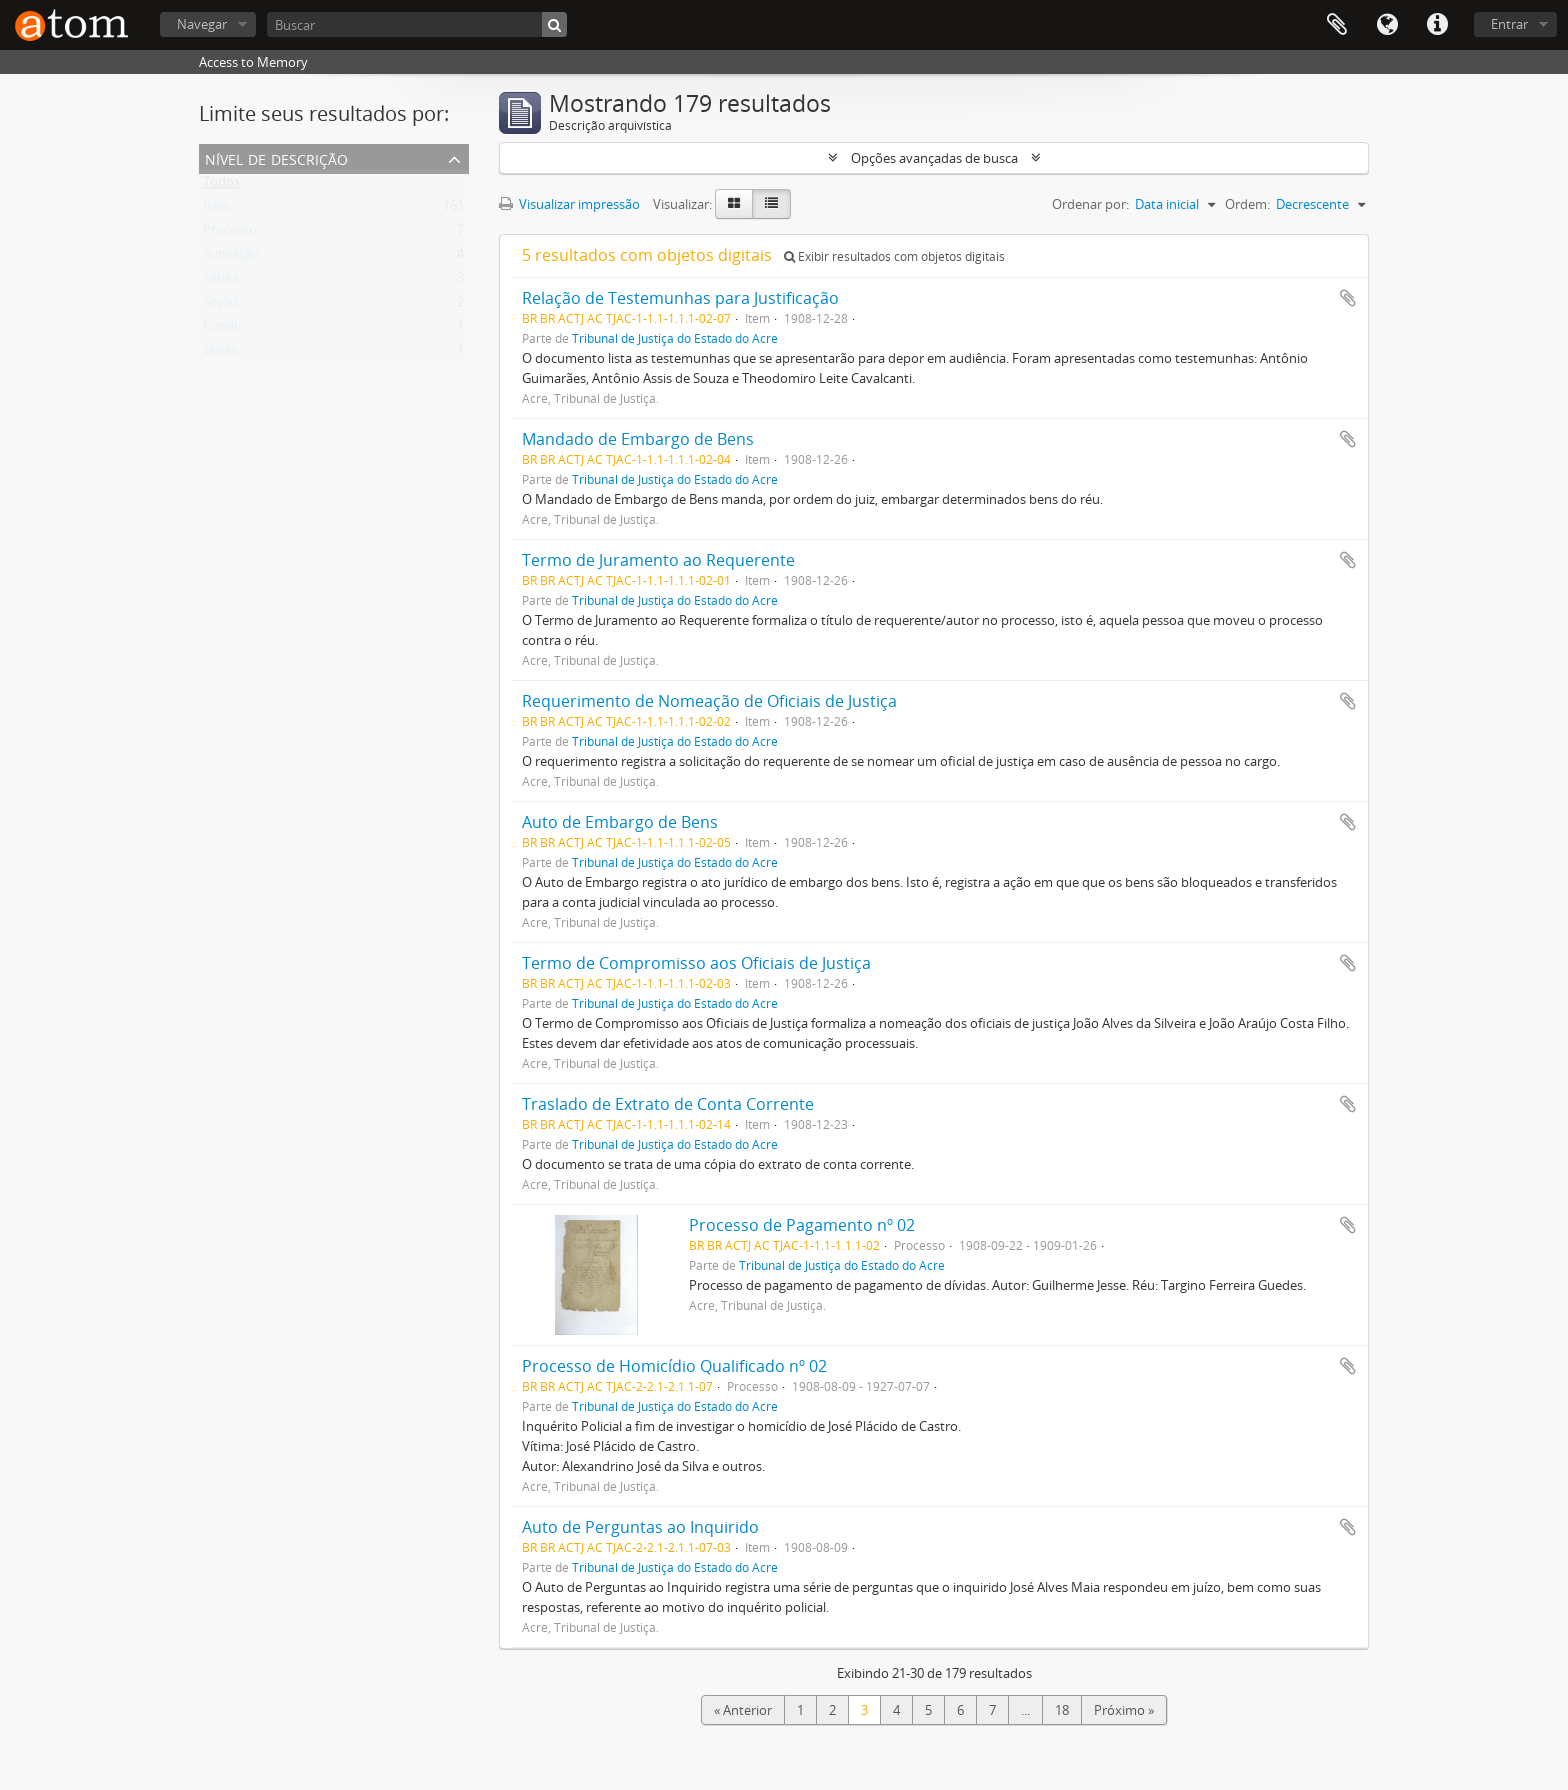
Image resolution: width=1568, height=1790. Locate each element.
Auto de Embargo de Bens (620, 822)
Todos (221, 186)
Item (217, 210)
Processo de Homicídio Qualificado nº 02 (674, 1366)
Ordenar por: (1090, 204)
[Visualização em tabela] (771, 204)
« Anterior (743, 1710)
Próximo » (1124, 1710)
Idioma (1387, 25)
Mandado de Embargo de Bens (638, 439)
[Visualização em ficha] (734, 204)
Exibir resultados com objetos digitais (894, 256)
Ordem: (1247, 204)
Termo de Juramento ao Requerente (658, 560)
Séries (220, 282)
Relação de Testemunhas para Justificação (680, 298)
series (220, 354)
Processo (230, 234)
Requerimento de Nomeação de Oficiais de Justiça (709, 701)
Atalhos (1437, 25)
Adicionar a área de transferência (1348, 298)
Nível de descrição (276, 157)
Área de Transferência (1337, 25)
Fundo (222, 330)
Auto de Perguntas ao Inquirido (640, 1527)
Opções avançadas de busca (934, 158)
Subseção (231, 258)
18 (1062, 1710)
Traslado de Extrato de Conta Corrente (668, 1104)
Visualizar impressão (569, 204)
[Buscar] (417, 24)
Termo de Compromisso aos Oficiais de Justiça (696, 963)
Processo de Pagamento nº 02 (802, 1225)
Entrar (1509, 24)
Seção (220, 306)
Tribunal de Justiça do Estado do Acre (675, 338)
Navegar (202, 24)
